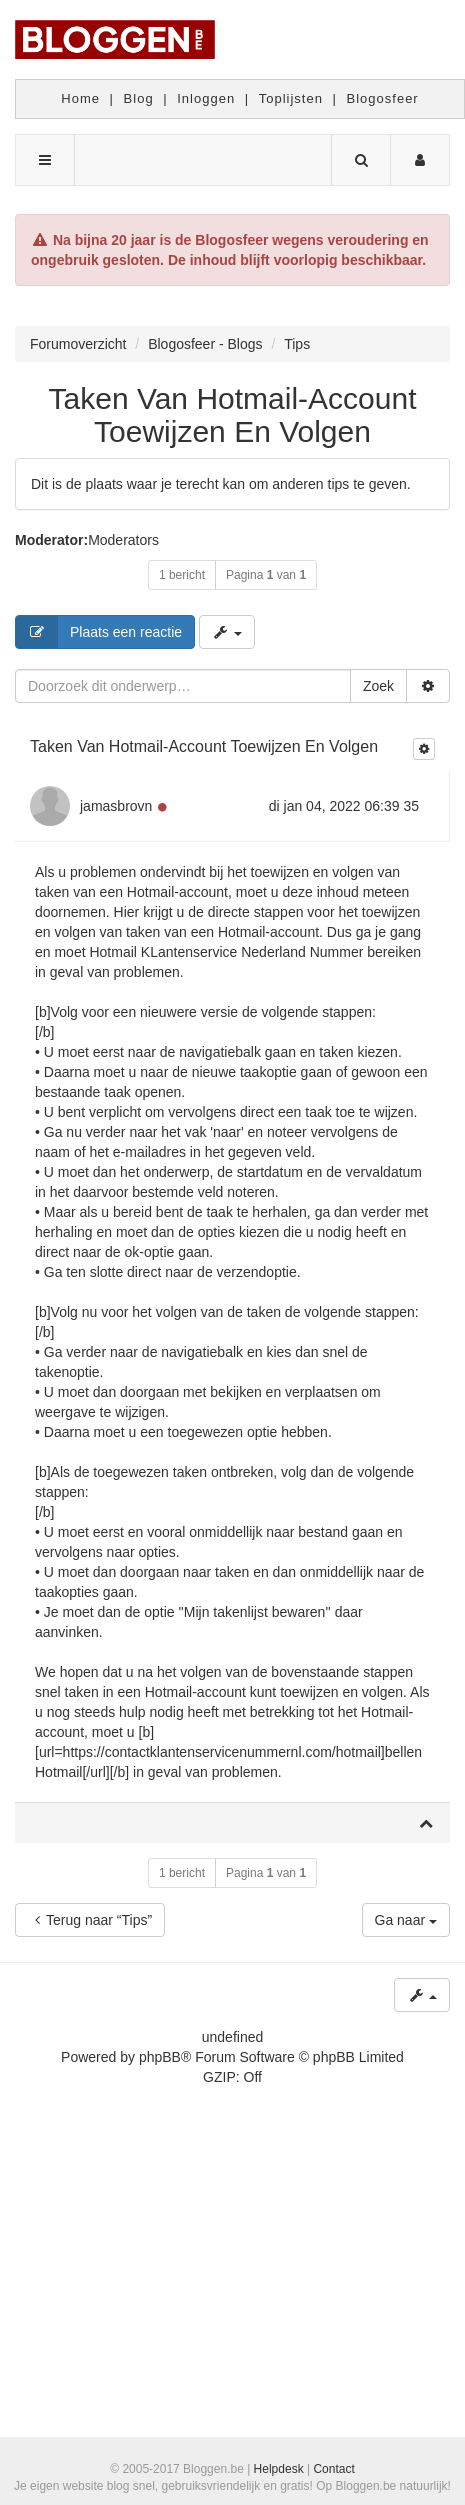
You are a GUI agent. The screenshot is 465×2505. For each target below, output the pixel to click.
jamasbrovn (116, 806)
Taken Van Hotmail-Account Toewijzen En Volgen (233, 415)
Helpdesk (279, 2469)
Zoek (378, 686)
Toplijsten (291, 98)
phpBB (160, 2057)
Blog (139, 98)
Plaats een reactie (99, 632)
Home (80, 98)
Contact (333, 2469)
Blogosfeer (383, 98)
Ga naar (406, 1920)
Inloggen (206, 98)
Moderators (123, 540)
